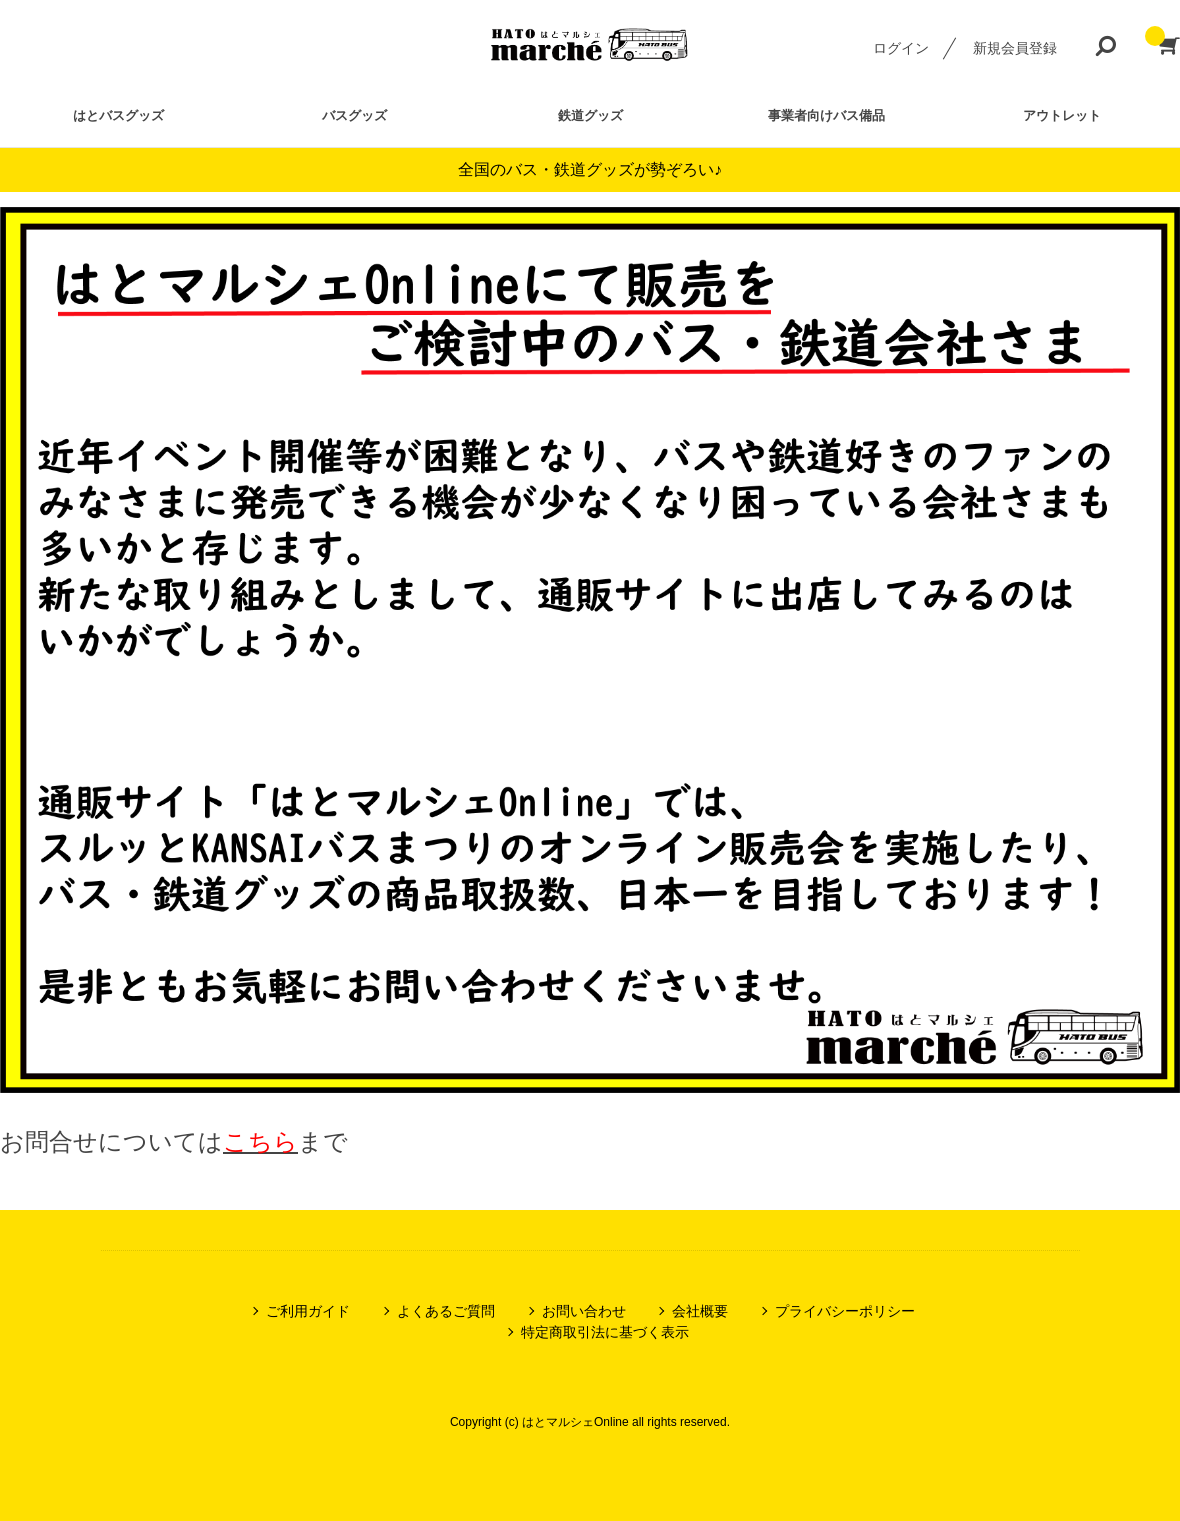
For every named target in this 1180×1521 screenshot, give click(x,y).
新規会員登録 (1015, 48)
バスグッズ (354, 115)
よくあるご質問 (446, 1311)
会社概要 (700, 1311)
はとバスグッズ (118, 115)
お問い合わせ (584, 1311)
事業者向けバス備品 (826, 115)
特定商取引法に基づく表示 (605, 1332)
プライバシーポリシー (845, 1311)
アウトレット (1062, 115)
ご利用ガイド (308, 1311)
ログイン (901, 48)
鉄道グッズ (590, 115)
